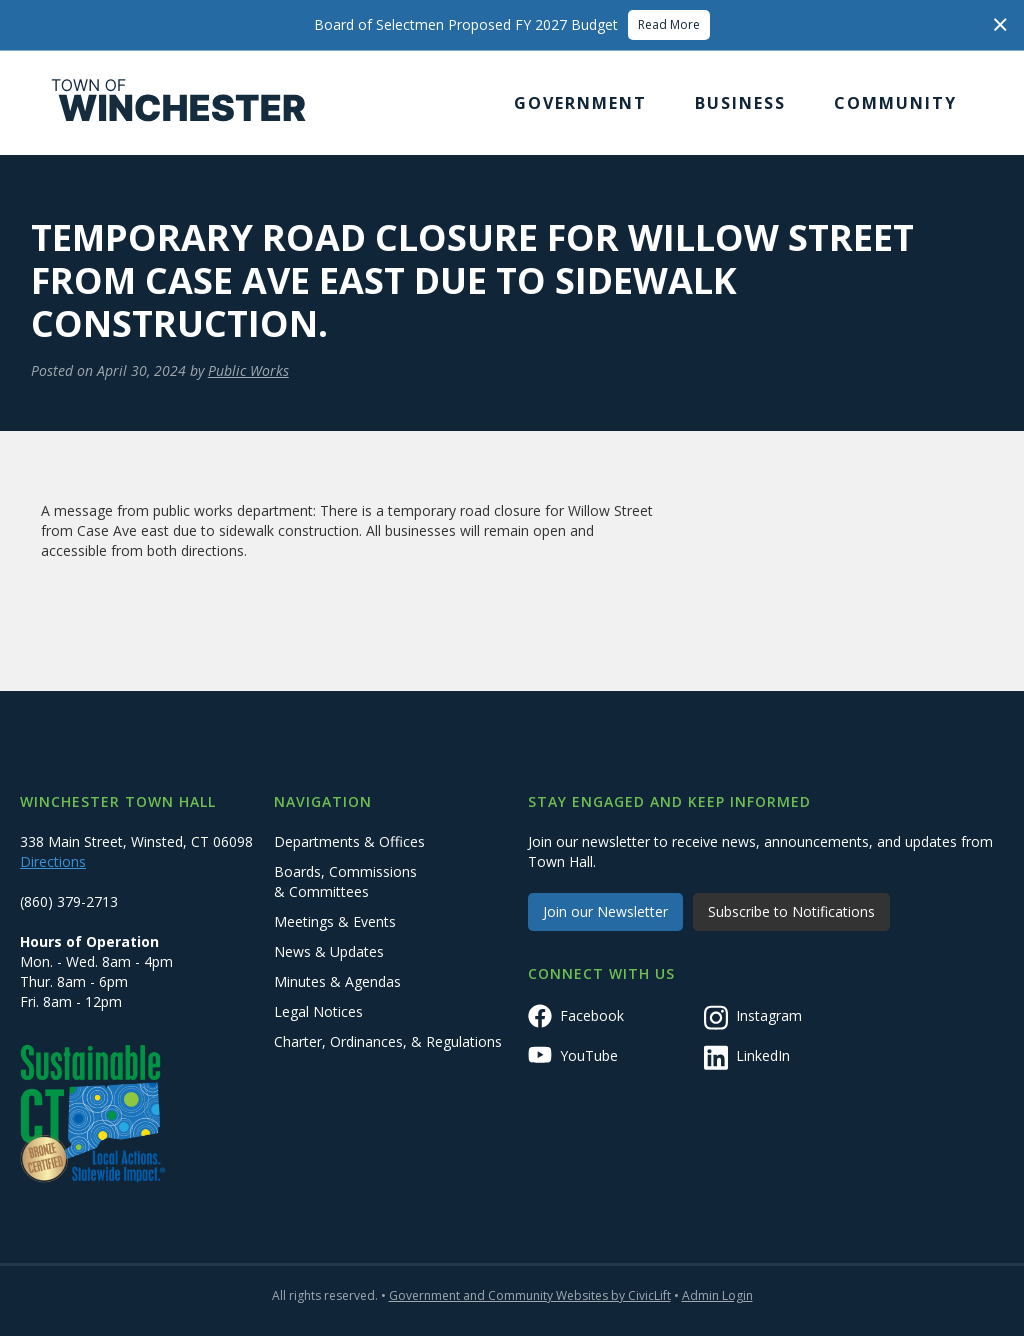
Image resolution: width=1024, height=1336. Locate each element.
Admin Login (717, 1295)
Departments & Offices (349, 841)
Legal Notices (318, 1011)
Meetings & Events (335, 921)
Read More (669, 24)
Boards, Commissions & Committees (345, 881)
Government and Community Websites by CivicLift (530, 1295)
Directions (53, 861)
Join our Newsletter (605, 911)
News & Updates (329, 951)
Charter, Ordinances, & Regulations (388, 1041)
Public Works (248, 370)
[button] (580, 103)
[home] (179, 103)
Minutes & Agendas (337, 981)
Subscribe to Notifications (791, 911)
